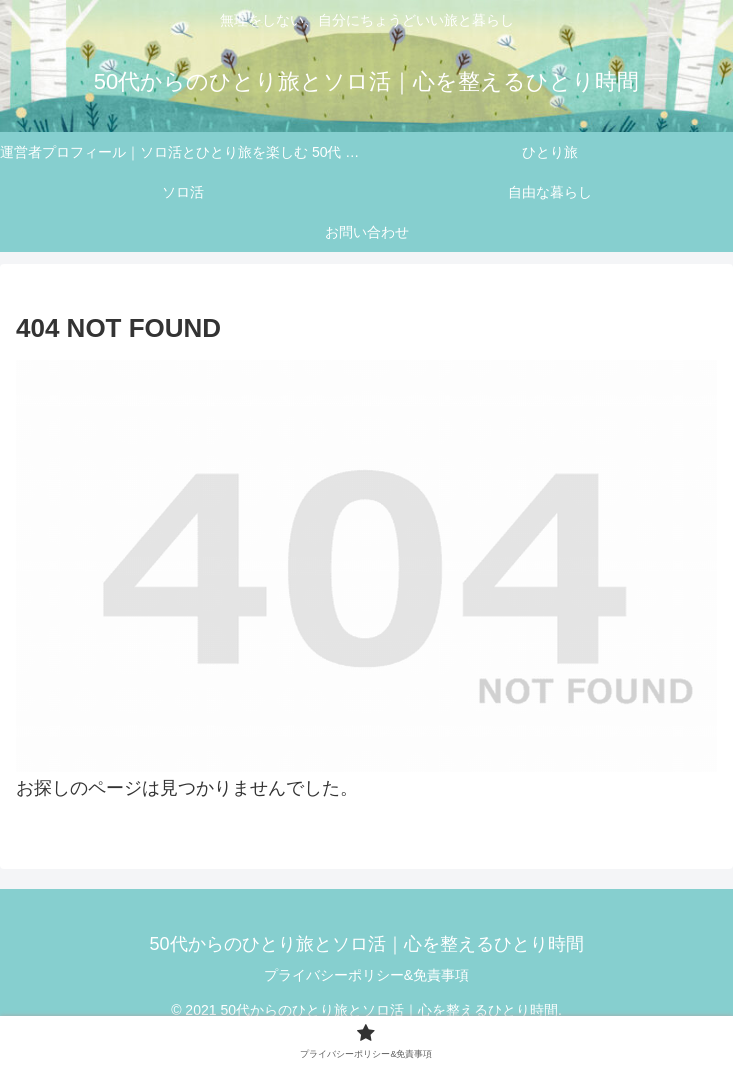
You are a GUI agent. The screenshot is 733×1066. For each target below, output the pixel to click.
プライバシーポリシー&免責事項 (366, 975)
